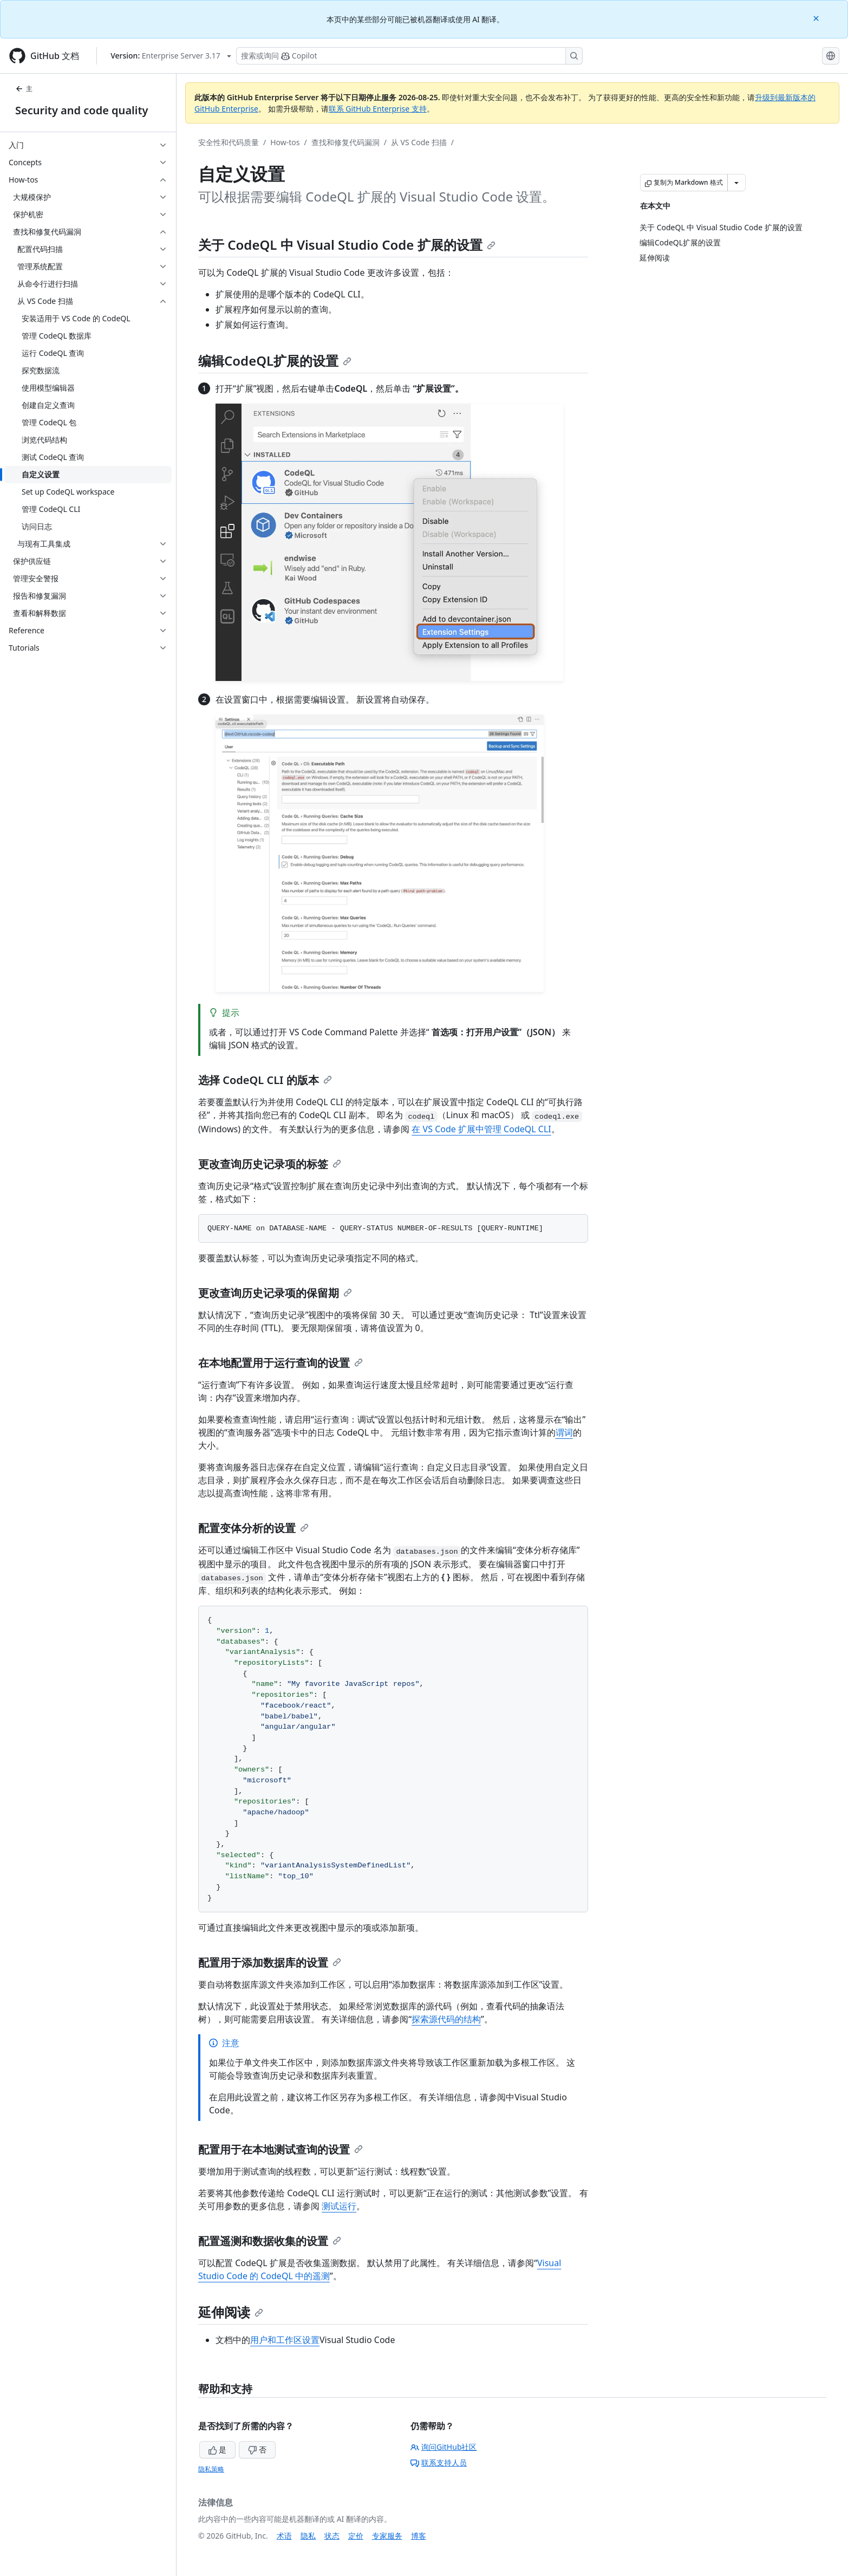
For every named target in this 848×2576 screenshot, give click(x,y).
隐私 (308, 2535)
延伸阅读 (230, 2312)
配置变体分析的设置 (253, 1528)
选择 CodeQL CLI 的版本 (265, 1080)
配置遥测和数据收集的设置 (269, 2241)
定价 (355, 2535)
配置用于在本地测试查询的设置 (280, 2149)
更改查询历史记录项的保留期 (275, 1293)
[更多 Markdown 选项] (736, 182)
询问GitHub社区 (443, 2447)
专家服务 (387, 2535)
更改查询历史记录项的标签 (269, 1164)
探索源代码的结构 (446, 2019)
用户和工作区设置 (284, 2340)
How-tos (284, 142)
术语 (284, 2535)
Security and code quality (81, 110)
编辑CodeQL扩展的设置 (274, 360)
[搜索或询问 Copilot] (409, 55)
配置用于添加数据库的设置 (269, 1962)
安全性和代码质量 (228, 142)
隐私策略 (211, 2469)
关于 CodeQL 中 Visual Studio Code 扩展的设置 (346, 245)
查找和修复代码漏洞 (345, 142)
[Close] (817, 17)
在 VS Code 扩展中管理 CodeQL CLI (481, 1129)
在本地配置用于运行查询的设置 (280, 1362)
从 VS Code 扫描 (419, 142)
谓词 (564, 1432)
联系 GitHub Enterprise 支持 (378, 108)
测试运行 (339, 2206)
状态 (332, 2535)
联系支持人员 (438, 2462)
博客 (418, 2535)
